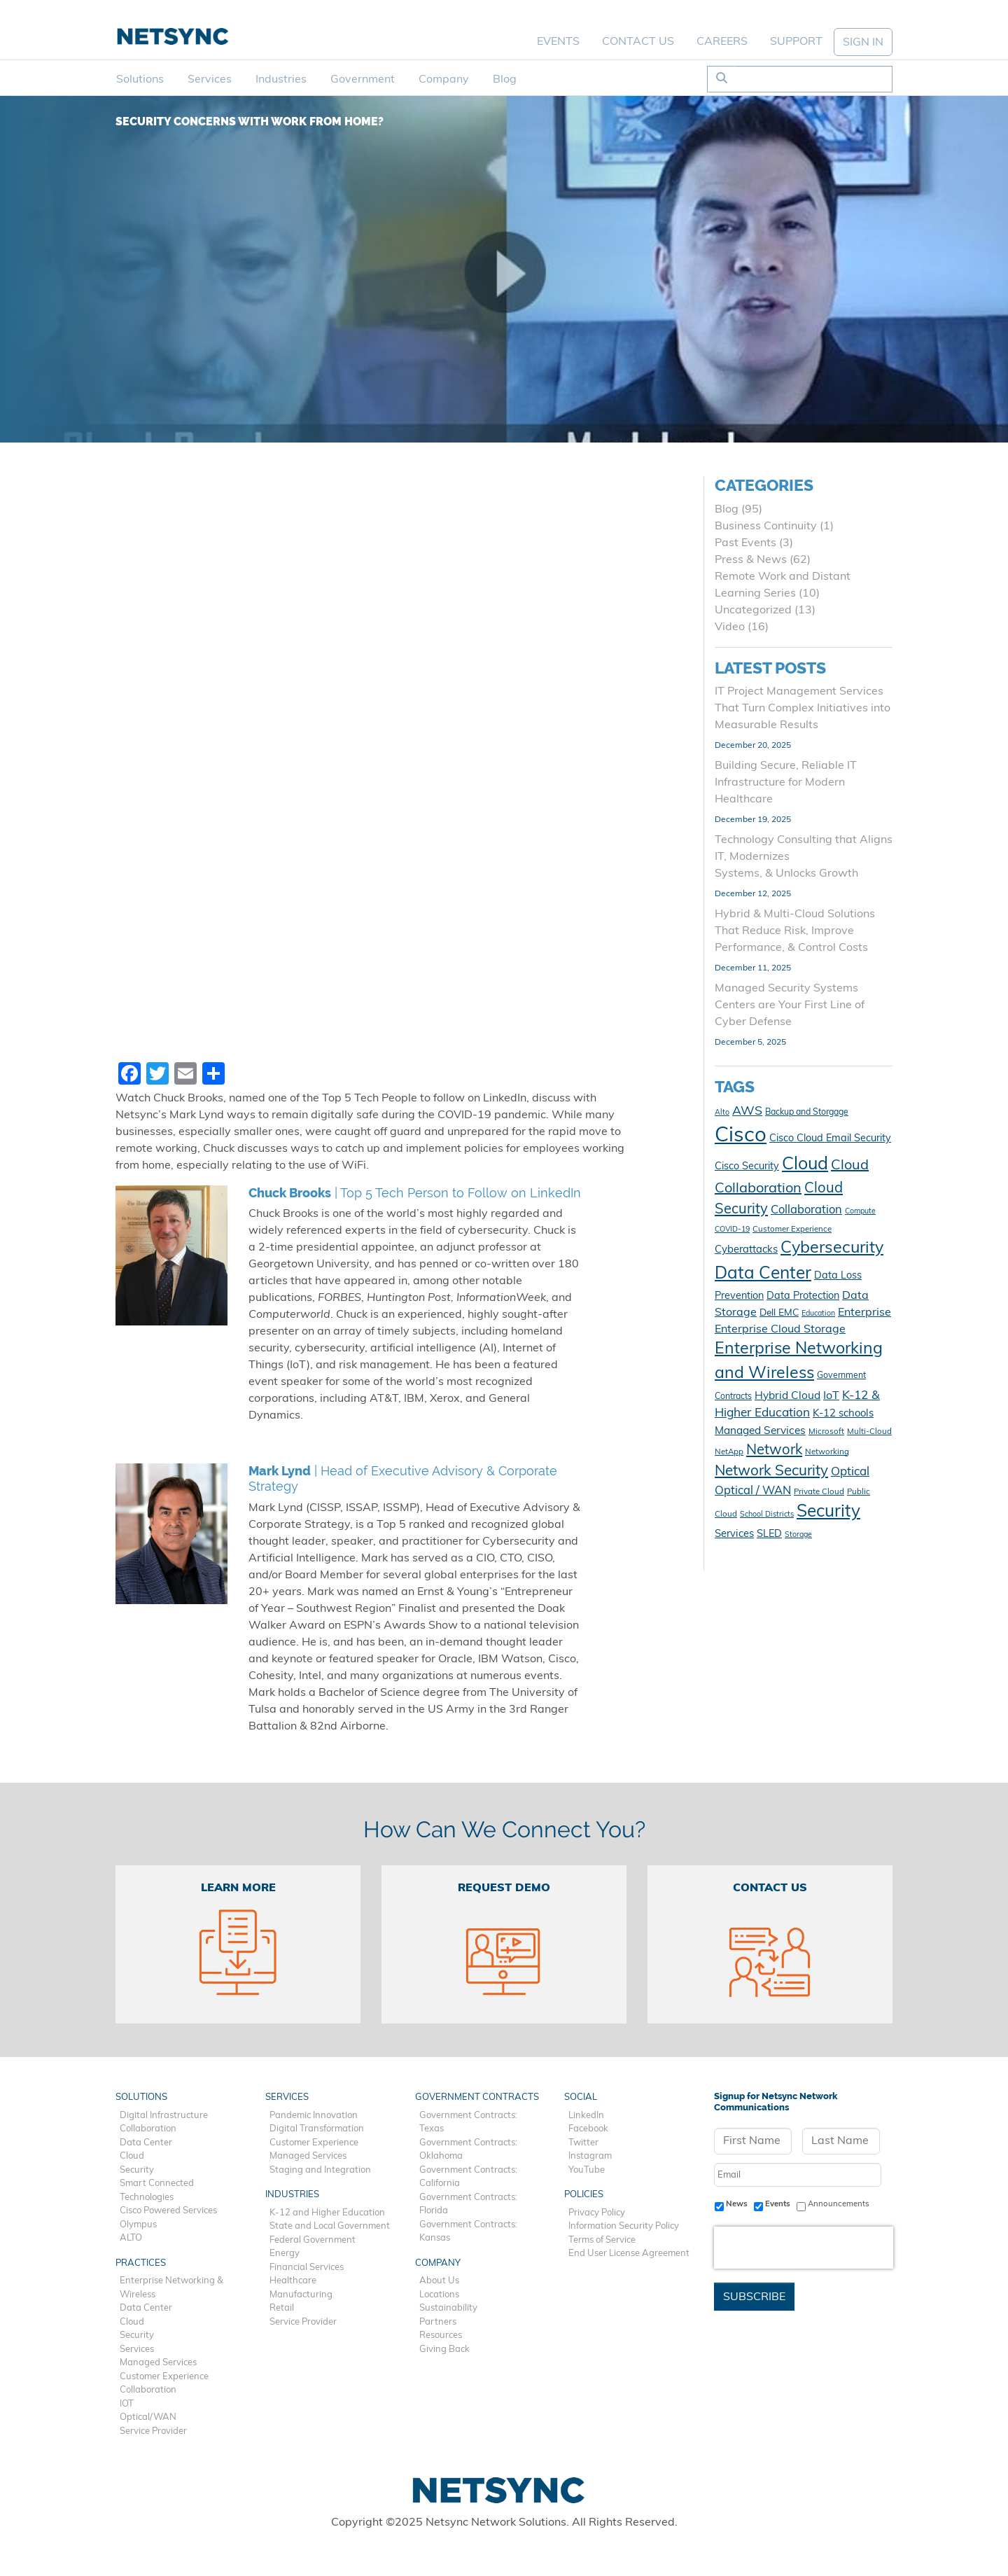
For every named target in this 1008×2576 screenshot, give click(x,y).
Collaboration (148, 2128)
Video (730, 627)
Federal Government (313, 2240)
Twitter (583, 2142)
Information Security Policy (623, 2226)
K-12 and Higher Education (327, 2213)
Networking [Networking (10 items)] (827, 1452)
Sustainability (448, 2308)
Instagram (590, 2156)
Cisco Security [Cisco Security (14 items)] (747, 1167)
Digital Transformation (317, 2128)
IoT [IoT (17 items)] (831, 1396)
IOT (127, 2404)
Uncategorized (753, 610)
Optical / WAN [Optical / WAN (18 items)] (753, 1491)
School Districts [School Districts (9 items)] (767, 1515)
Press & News (751, 560)
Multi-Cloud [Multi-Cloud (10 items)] (869, 1432)
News (737, 2204)
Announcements (838, 2204)
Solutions (140, 79)
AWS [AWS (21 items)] (747, 1112)
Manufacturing (301, 2294)
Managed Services (158, 2362)
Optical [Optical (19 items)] (850, 1472)
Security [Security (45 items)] (828, 1512)
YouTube (586, 2170)
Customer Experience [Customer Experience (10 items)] (792, 1229)
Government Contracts (477, 2097)
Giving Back (444, 2349)
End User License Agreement (629, 2253)
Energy (285, 2253)
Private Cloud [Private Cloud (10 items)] (819, 1492)
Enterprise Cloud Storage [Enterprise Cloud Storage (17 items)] (780, 1329)
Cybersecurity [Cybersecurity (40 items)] (831, 1249)
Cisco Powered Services (168, 2210)
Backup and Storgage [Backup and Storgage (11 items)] (806, 1112)
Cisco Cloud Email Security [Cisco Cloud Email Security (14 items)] (830, 1139)
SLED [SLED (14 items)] (769, 1534)
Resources (440, 2335)
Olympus (138, 2224)
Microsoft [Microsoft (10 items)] (826, 1432)
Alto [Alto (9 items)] (722, 1113)
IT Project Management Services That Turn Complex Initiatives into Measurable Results (802, 708)
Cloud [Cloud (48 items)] (805, 1165)
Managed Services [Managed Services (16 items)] (760, 1431)
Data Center (146, 2142)
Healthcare (293, 2280)
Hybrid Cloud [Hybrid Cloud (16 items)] (787, 1396)
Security (137, 2170)
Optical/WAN (148, 2417)
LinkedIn (586, 2115)
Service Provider (153, 2431)
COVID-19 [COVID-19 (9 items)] (732, 1230)
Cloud (132, 2156)
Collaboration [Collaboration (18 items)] (806, 1210)
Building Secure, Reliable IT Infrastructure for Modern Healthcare (786, 782)
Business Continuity (766, 526)
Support (796, 42)
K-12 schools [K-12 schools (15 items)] (843, 1414)
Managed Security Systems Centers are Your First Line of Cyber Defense (789, 1005)
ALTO (131, 2238)
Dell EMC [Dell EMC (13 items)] (779, 1313)
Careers (722, 42)
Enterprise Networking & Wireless (171, 2287)
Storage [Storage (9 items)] (798, 1535)
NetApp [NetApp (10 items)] (729, 1452)
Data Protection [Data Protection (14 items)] (802, 1296)
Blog (505, 79)
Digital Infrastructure (164, 2115)
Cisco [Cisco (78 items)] (740, 1136)
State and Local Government (330, 2226)
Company (444, 79)
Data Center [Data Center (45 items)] (763, 1274)
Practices (140, 2263)
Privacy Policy (596, 2213)
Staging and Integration (320, 2170)
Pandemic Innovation (314, 2115)
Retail (282, 2308)
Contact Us (638, 42)
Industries (281, 79)
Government (362, 79)
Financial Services (307, 2267)
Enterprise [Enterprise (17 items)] (864, 1312)
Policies (583, 2194)
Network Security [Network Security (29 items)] (771, 1472)
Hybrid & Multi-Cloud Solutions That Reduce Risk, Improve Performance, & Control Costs (795, 931)
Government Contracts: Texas (468, 2122)
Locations (439, 2294)
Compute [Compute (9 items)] (860, 1212)
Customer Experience (164, 2376)
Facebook (588, 2128)
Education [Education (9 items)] (818, 1314)
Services (210, 79)
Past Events (745, 543)
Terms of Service (602, 2240)
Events (558, 42)
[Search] (813, 79)
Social (580, 2097)
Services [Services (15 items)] (734, 1534)
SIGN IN (863, 42)
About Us (439, 2280)
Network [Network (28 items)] (774, 1451)
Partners (437, 2322)
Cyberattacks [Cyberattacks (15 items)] (746, 1250)
